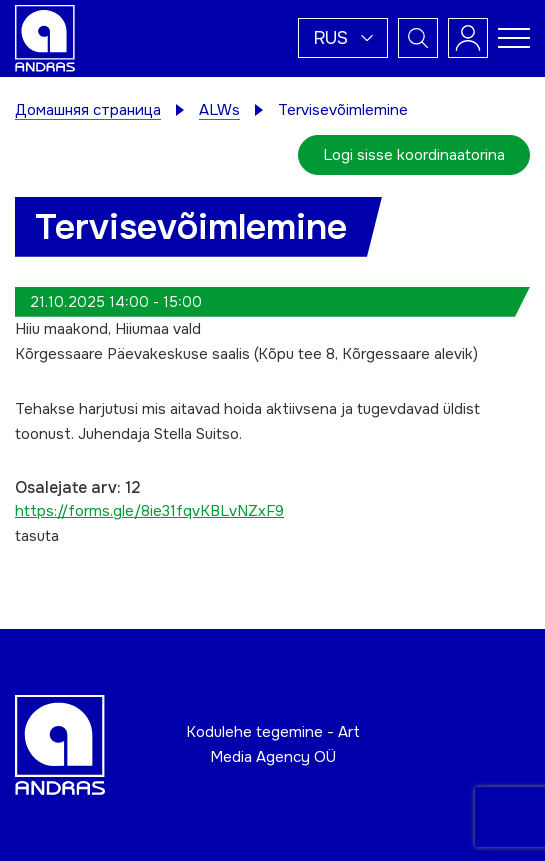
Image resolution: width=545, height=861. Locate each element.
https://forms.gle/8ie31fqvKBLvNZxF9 (149, 511)
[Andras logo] (45, 37)
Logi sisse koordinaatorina (414, 155)
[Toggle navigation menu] (514, 38)
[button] (343, 38)
